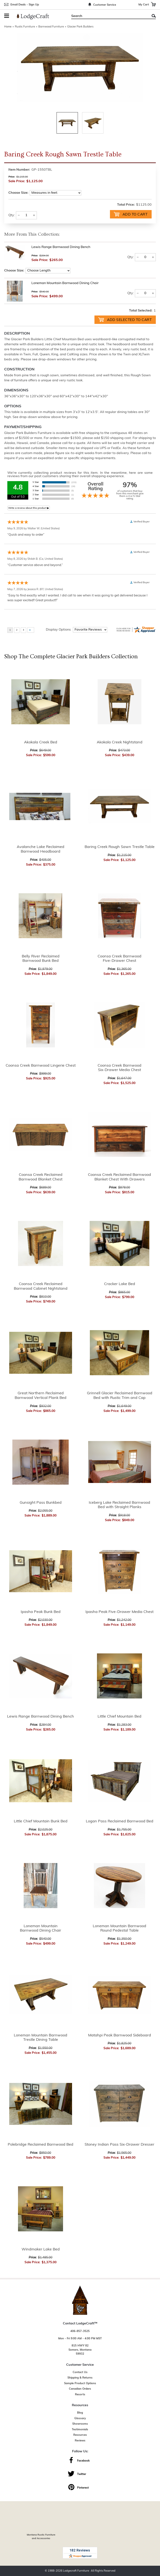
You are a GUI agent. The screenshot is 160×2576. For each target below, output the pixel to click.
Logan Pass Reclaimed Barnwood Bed (119, 1821)
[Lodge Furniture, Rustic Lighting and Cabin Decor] (35, 16)
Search (154, 16)
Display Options (58, 629)
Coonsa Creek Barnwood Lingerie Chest (41, 1066)
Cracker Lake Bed (119, 1284)
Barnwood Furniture (51, 26)
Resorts (80, 2394)
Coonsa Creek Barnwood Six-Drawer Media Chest (119, 1068)
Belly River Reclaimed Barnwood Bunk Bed (40, 958)
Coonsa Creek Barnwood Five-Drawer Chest (119, 958)
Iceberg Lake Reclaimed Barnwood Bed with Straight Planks (119, 1505)
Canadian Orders (80, 2389)
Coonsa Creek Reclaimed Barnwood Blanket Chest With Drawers (119, 1177)
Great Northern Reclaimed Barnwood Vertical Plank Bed (40, 1395)
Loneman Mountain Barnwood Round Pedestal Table (119, 1928)
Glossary (80, 2418)
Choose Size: (18, 193)
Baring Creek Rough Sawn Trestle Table (120, 847)
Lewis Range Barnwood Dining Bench (60, 247)
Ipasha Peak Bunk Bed (41, 1612)
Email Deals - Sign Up (24, 4)
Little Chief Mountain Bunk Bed (40, 1821)
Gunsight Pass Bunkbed (41, 1503)
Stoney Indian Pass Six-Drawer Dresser (119, 2145)
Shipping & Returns (80, 2377)
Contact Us (80, 2372)
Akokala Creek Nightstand (119, 742)
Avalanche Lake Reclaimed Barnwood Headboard (40, 849)
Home (8, 26)
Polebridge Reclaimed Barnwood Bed (40, 2145)
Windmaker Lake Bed (41, 2249)
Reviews (80, 2440)
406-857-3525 (80, 2331)
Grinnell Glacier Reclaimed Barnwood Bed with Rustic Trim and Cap (119, 1395)
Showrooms (80, 2424)
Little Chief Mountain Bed (119, 1717)
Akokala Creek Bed (40, 742)
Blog (80, 2412)
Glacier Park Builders (80, 26)
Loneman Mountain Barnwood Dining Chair (65, 283)
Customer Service (104, 5)
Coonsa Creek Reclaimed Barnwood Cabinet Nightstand (40, 1286)
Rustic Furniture (25, 26)
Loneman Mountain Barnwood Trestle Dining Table (40, 2037)
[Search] (108, 16)
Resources (80, 2435)
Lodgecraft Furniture (76, 2571)
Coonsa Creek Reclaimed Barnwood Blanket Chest (40, 1177)
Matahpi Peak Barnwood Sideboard (119, 2035)
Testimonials (80, 2429)
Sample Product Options (80, 2383)
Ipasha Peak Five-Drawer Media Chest (119, 1612)
